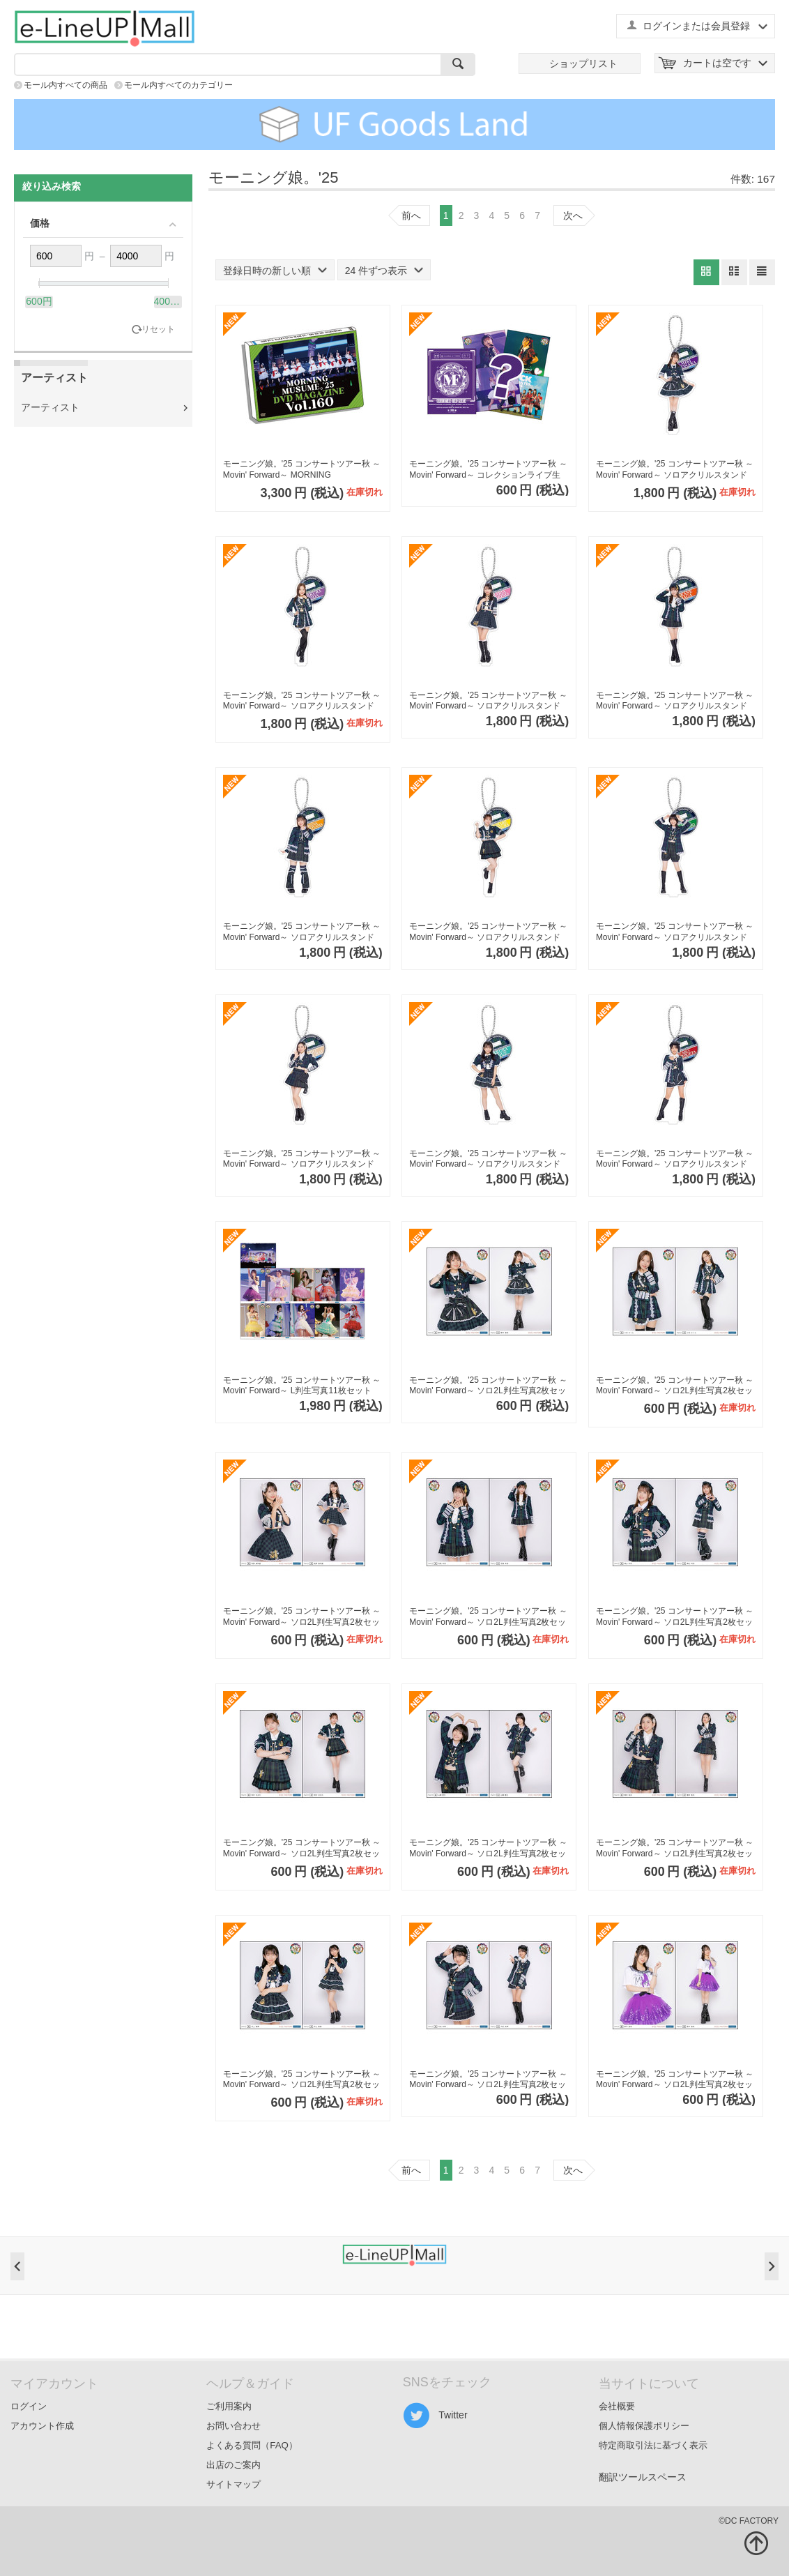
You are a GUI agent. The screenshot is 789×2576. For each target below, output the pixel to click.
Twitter (435, 2415)
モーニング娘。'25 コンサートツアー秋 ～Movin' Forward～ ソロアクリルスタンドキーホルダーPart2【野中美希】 (674, 469)
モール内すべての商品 (65, 85)
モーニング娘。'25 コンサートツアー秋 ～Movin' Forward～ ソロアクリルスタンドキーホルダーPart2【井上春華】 (488, 1159)
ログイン (28, 2406)
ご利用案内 (229, 2406)
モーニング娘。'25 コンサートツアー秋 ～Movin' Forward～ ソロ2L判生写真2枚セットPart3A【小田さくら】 (674, 1386)
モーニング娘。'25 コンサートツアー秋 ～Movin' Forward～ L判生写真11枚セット (302, 1385)
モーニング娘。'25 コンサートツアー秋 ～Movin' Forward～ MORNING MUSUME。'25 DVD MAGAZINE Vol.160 (302, 469)
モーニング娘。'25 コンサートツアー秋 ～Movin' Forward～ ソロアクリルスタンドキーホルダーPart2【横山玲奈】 (302, 932)
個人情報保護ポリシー (644, 2425)
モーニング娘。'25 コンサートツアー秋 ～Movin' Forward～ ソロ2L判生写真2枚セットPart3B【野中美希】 (674, 2080)
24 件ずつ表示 (384, 270)
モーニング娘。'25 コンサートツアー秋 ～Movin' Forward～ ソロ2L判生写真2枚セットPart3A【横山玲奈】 (674, 1617)
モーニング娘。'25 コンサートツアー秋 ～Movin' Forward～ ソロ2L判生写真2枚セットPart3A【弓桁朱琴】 (488, 2080)
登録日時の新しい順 (275, 270)
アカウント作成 (42, 2425)
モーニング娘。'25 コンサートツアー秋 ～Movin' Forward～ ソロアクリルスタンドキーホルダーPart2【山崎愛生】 (674, 932)
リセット (158, 329)
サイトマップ (233, 2484)
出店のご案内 (233, 2465)
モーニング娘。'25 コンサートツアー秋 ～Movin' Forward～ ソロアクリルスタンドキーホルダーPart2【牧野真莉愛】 (488, 701)
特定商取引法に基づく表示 (653, 2445)
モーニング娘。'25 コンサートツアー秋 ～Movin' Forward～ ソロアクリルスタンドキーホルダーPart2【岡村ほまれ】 (488, 932)
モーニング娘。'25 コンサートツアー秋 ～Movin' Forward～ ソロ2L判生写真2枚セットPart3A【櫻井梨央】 (674, 1848)
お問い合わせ (233, 2425)
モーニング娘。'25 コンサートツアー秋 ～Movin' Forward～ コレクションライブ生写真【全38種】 (488, 469)
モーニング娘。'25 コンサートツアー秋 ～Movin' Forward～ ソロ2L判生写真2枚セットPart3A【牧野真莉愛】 (302, 1617)
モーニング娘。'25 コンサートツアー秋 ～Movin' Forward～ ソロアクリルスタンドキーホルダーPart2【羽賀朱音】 (674, 701)
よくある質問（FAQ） (252, 2445)
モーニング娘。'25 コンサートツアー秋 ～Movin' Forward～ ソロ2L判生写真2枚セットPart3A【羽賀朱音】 (488, 1617)
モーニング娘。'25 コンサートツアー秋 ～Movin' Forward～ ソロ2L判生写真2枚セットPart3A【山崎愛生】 (488, 1848)
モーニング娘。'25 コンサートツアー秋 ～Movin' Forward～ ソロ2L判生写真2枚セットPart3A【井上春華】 (302, 2080)
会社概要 (617, 2406)
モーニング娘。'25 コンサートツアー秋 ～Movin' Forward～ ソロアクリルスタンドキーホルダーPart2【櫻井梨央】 (302, 1159)
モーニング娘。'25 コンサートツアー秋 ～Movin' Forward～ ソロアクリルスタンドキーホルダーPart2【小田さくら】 (302, 701)
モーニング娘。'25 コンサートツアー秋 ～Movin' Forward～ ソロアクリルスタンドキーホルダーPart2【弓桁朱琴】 (674, 1159)
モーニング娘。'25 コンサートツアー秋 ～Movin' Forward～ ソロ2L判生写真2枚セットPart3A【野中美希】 (488, 1386)
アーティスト (50, 407)
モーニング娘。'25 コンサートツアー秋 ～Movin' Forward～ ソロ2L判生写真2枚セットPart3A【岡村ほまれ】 (302, 1848)
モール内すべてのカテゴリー (178, 85)
